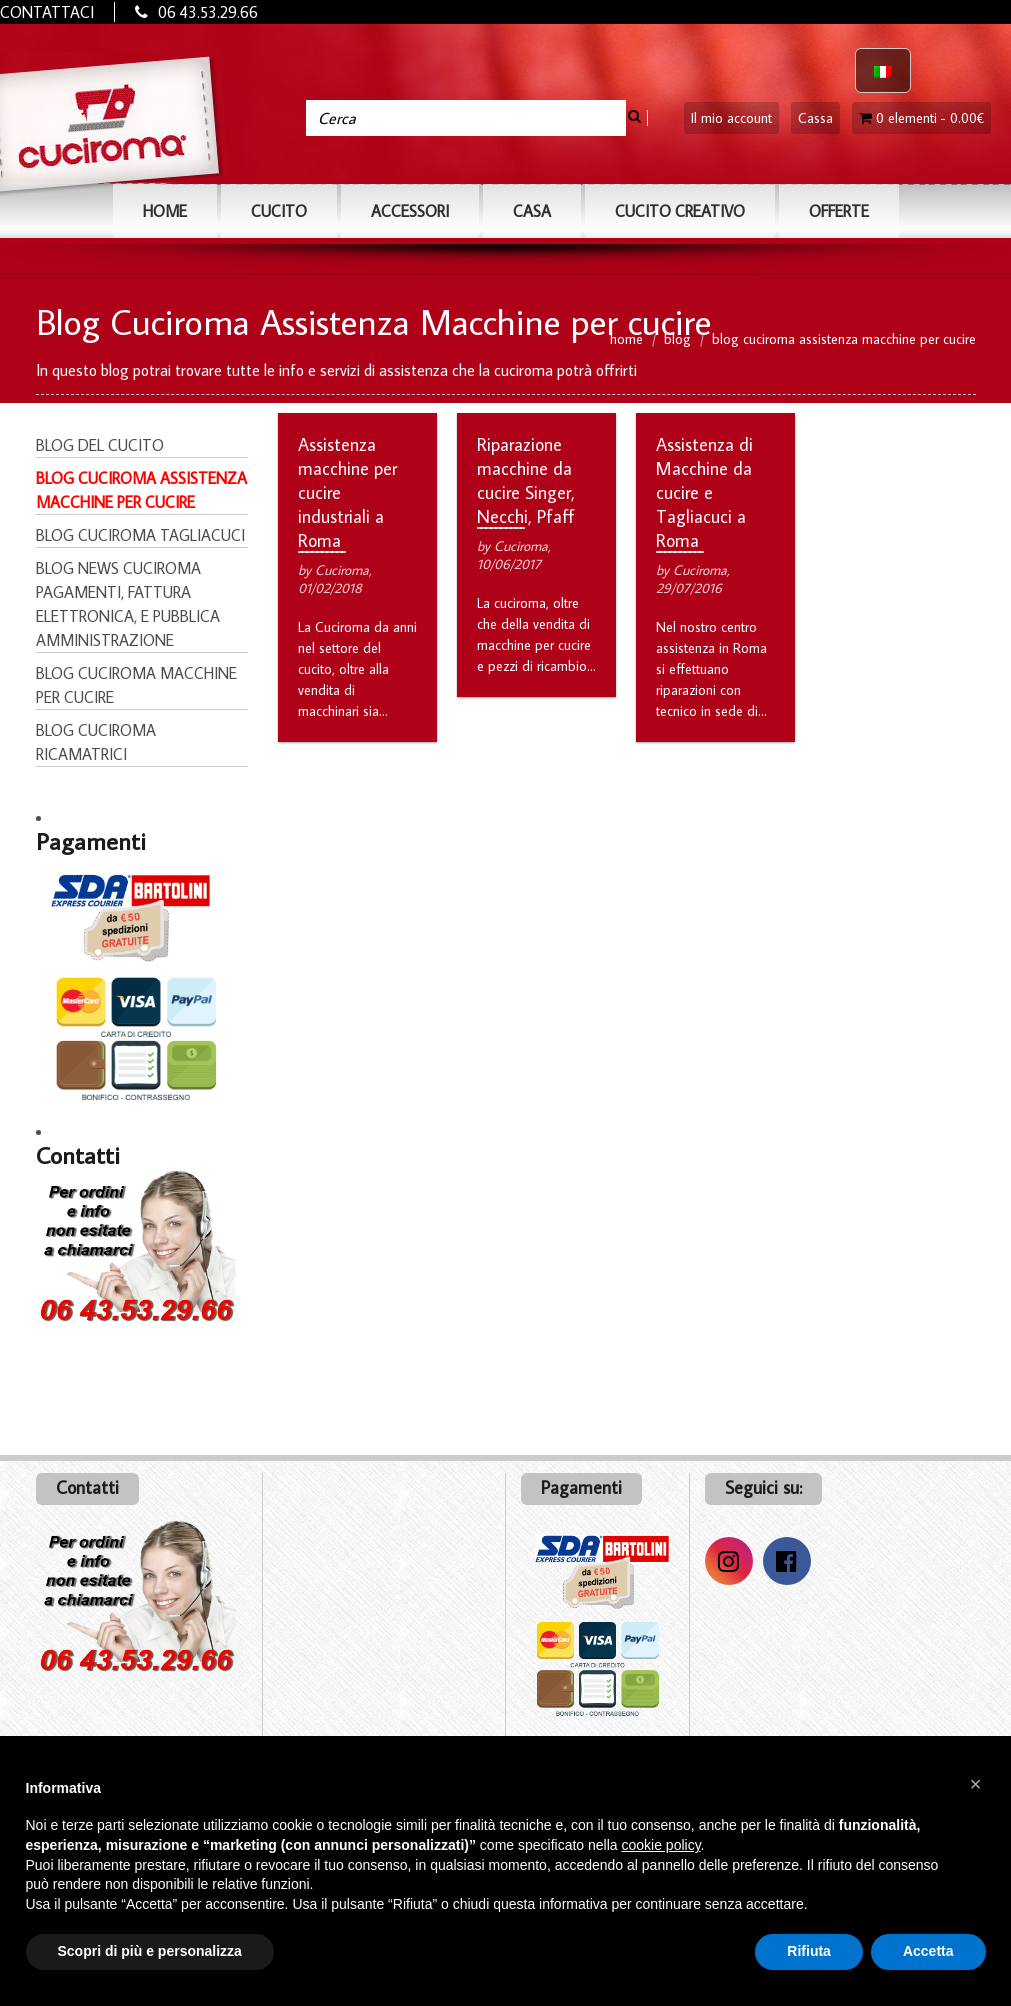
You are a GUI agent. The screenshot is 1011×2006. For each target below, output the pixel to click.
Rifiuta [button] (809, 1951)
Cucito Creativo (680, 211)
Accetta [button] (928, 1951)
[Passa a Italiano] (883, 70)
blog (677, 338)
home (626, 338)
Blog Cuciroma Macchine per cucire (136, 685)
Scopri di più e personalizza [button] (150, 1951)
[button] (976, 1784)
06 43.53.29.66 (208, 12)
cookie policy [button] (660, 1845)
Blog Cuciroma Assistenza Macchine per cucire (141, 490)
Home (165, 211)
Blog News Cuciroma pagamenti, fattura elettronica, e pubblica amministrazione (128, 604)
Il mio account (731, 118)
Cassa (815, 118)
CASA (532, 211)
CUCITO (279, 211)
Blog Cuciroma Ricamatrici (96, 742)
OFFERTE (839, 211)
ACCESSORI (410, 211)
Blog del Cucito (100, 445)
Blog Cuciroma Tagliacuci (140, 535)
